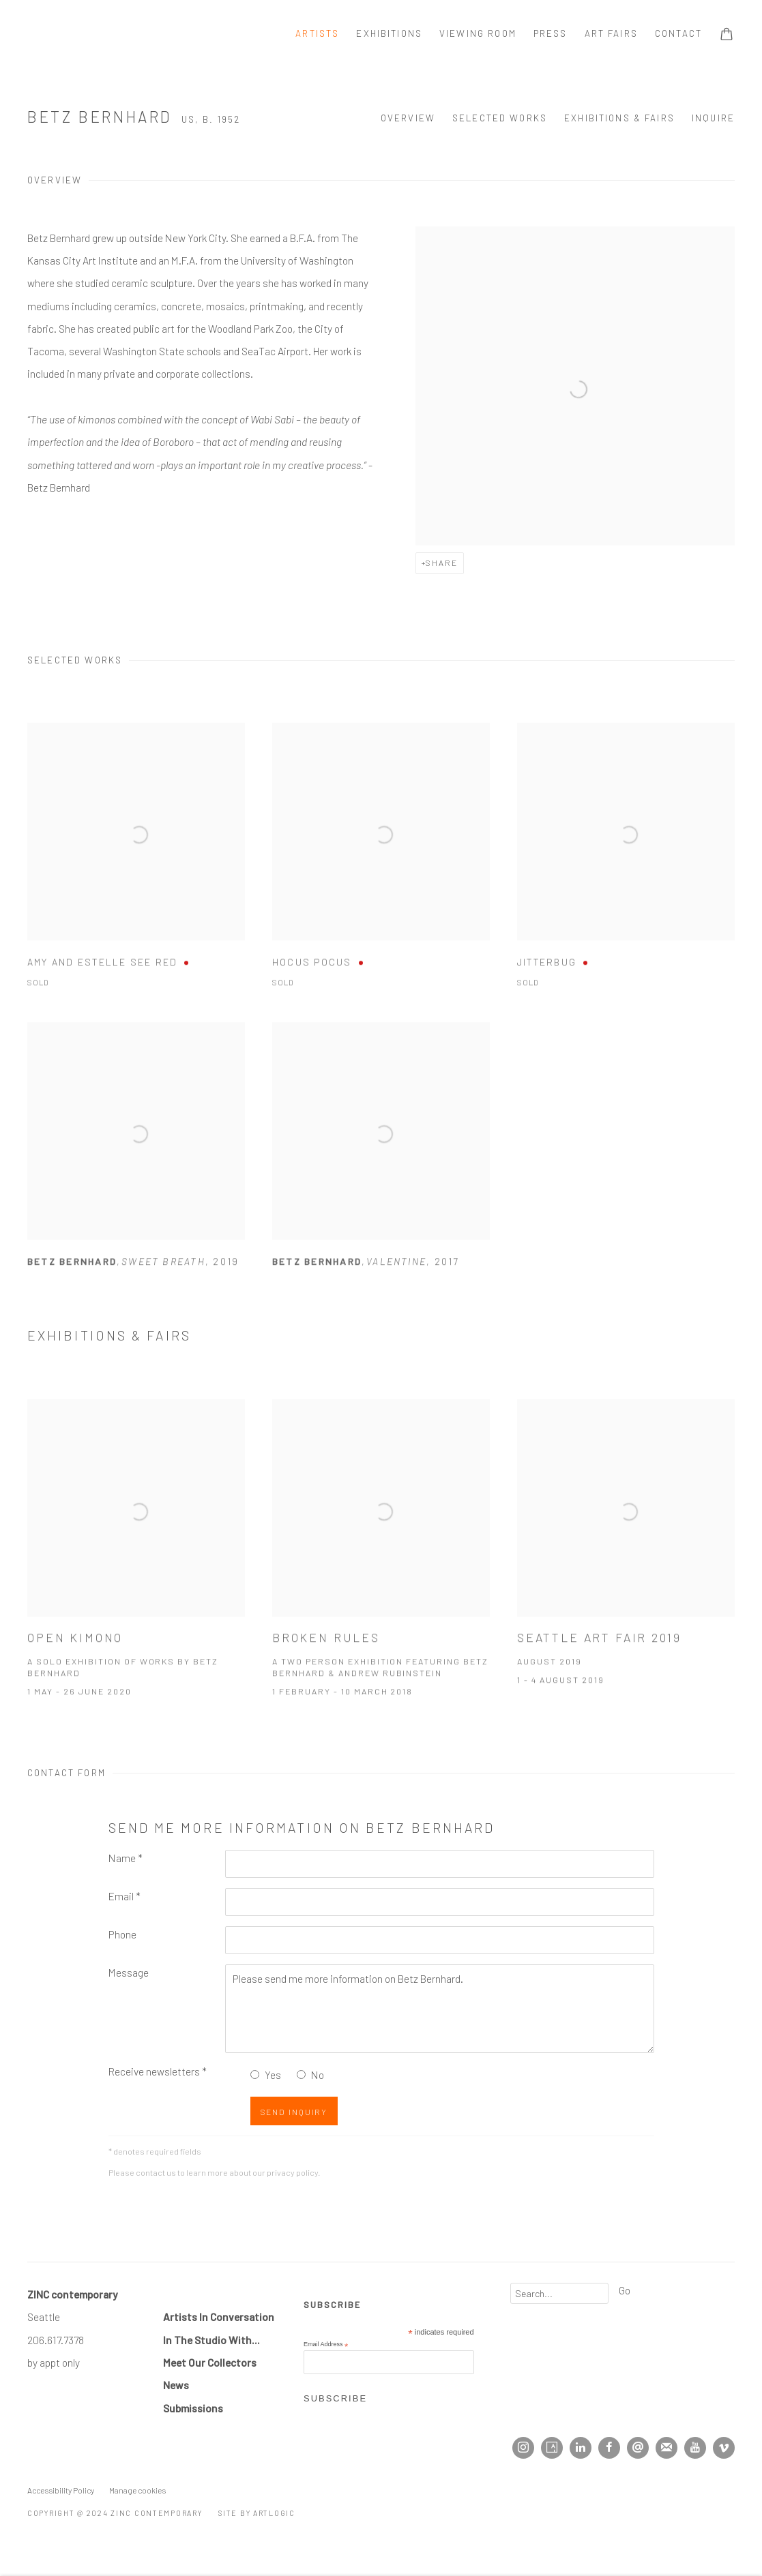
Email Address (326, 2344)
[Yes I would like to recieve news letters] (254, 2074)
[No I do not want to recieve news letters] (301, 2074)
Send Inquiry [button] (294, 2111)
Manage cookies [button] (137, 2490)
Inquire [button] (713, 118)
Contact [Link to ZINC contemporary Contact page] (678, 33)
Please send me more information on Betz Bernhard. (439, 2008)
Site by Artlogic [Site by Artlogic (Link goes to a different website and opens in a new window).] (256, 2512)
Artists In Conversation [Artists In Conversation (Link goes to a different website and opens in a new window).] (218, 2316)
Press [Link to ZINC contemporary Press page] (550, 33)
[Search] (559, 2293)
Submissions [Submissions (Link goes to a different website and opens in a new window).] (193, 2407)
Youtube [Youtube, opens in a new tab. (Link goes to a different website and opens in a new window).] (695, 2448)
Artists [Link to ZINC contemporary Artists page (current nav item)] (317, 33)
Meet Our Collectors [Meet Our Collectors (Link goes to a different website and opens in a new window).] (210, 2362)
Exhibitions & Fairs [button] (619, 118)
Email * (124, 1895)
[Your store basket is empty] (726, 35)
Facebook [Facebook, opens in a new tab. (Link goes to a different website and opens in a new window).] (609, 2448)
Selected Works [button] (499, 118)
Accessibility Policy (60, 2490)
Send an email (638, 2448)
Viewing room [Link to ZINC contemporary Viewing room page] (477, 33)
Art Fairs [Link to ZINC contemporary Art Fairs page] (611, 33)
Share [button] (441, 562)
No (317, 2074)
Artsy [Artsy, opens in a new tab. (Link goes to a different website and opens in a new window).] (552, 2448)
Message (128, 1972)
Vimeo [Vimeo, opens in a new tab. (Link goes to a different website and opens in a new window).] (724, 2448)
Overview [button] (408, 118)
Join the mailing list (666, 2448)
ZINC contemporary (75, 33)
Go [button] (624, 2289)
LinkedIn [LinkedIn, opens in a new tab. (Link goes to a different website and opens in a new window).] (580, 2448)
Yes (273, 2074)
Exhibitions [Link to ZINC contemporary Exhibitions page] (389, 33)
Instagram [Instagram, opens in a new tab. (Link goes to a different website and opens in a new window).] (523, 2448)
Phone (122, 1934)
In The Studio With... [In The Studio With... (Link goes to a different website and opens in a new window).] (211, 2339)
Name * (125, 1857)
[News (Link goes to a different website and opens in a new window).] (176, 2384)
